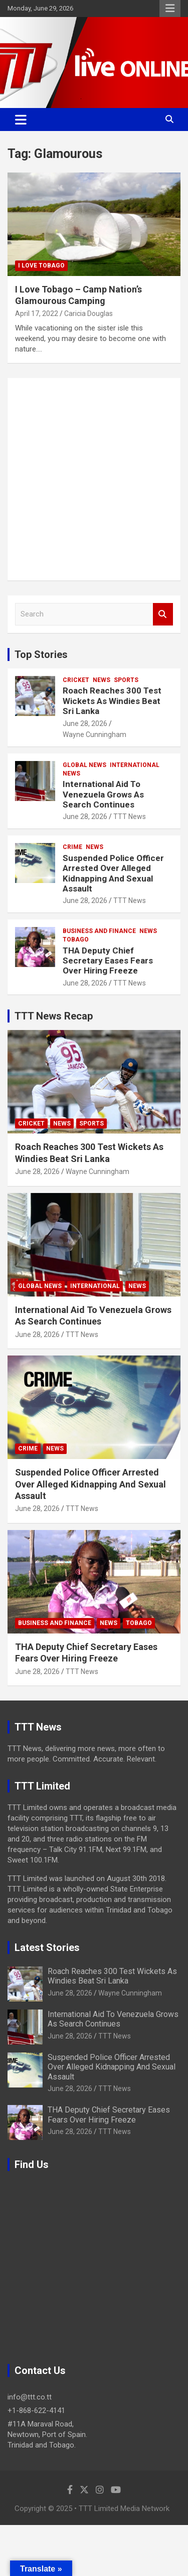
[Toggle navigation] (21, 119)
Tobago (76, 939)
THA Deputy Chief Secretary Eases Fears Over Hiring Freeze (108, 961)
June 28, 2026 (85, 724)
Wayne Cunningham (94, 734)
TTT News (129, 816)
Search (163, 614)
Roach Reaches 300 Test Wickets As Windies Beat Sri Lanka (112, 701)
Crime (72, 847)
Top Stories (41, 654)
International (134, 765)
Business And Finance (99, 931)
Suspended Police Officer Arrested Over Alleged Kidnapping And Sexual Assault (113, 873)
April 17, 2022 (36, 314)
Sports (126, 680)
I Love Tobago (41, 265)
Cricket (76, 680)
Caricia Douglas (88, 314)
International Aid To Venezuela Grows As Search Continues (103, 794)
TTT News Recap (54, 1016)
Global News (84, 765)
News (101, 680)
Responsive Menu (169, 8)
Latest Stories (47, 1948)
